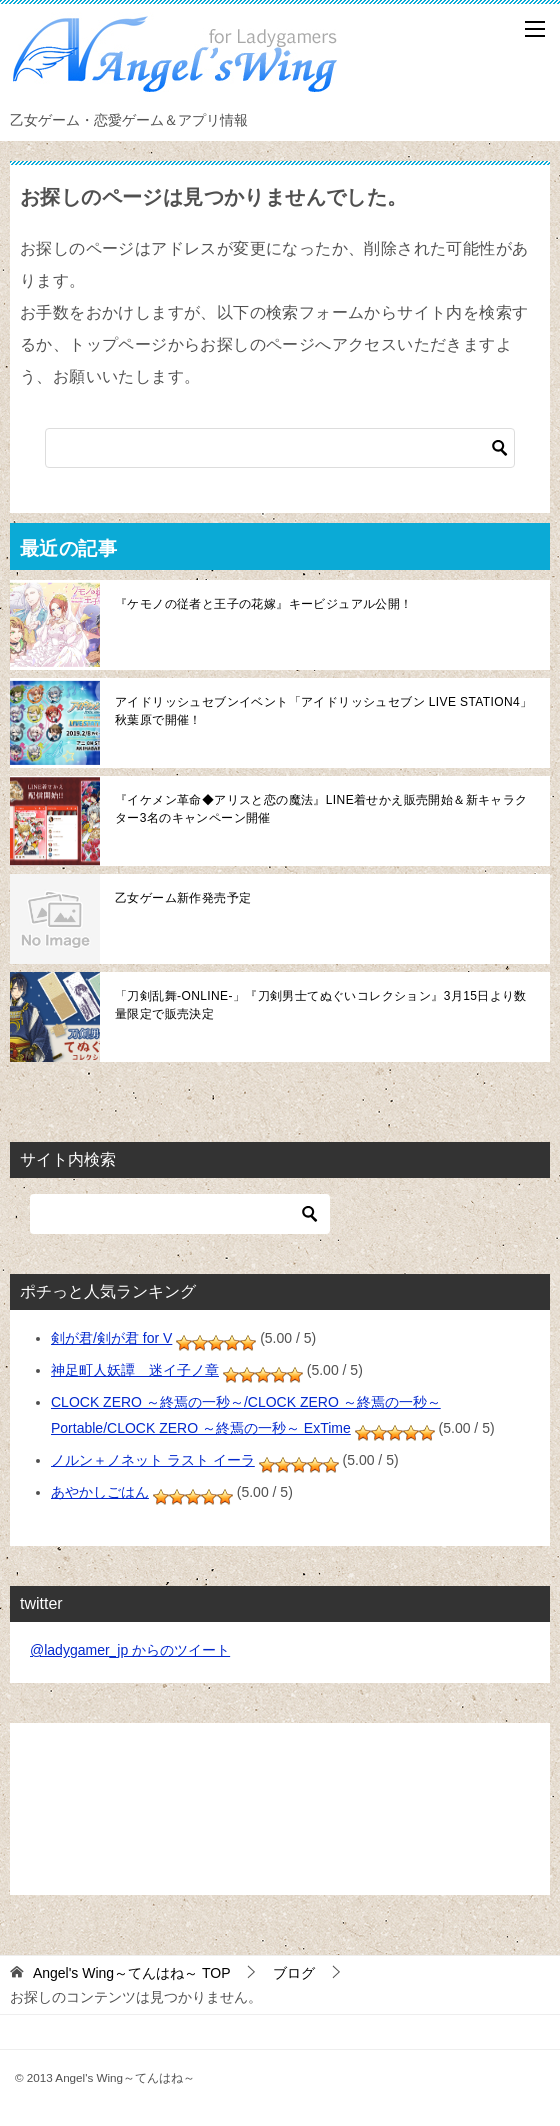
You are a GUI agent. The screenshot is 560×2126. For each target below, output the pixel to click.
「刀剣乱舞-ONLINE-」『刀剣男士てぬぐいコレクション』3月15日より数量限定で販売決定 (321, 1005)
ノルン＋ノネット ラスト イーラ (153, 1460)
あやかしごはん (100, 1492)
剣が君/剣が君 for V (111, 1338)
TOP (132, 1973)
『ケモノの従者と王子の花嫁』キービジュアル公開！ (264, 604)
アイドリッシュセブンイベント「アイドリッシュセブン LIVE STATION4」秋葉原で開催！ (324, 711)
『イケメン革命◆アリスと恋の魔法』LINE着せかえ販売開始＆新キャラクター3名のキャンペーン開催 (321, 809)
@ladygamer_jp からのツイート (130, 1650)
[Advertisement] (280, 1809)
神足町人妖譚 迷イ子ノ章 (135, 1370)
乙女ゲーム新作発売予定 (183, 898)
